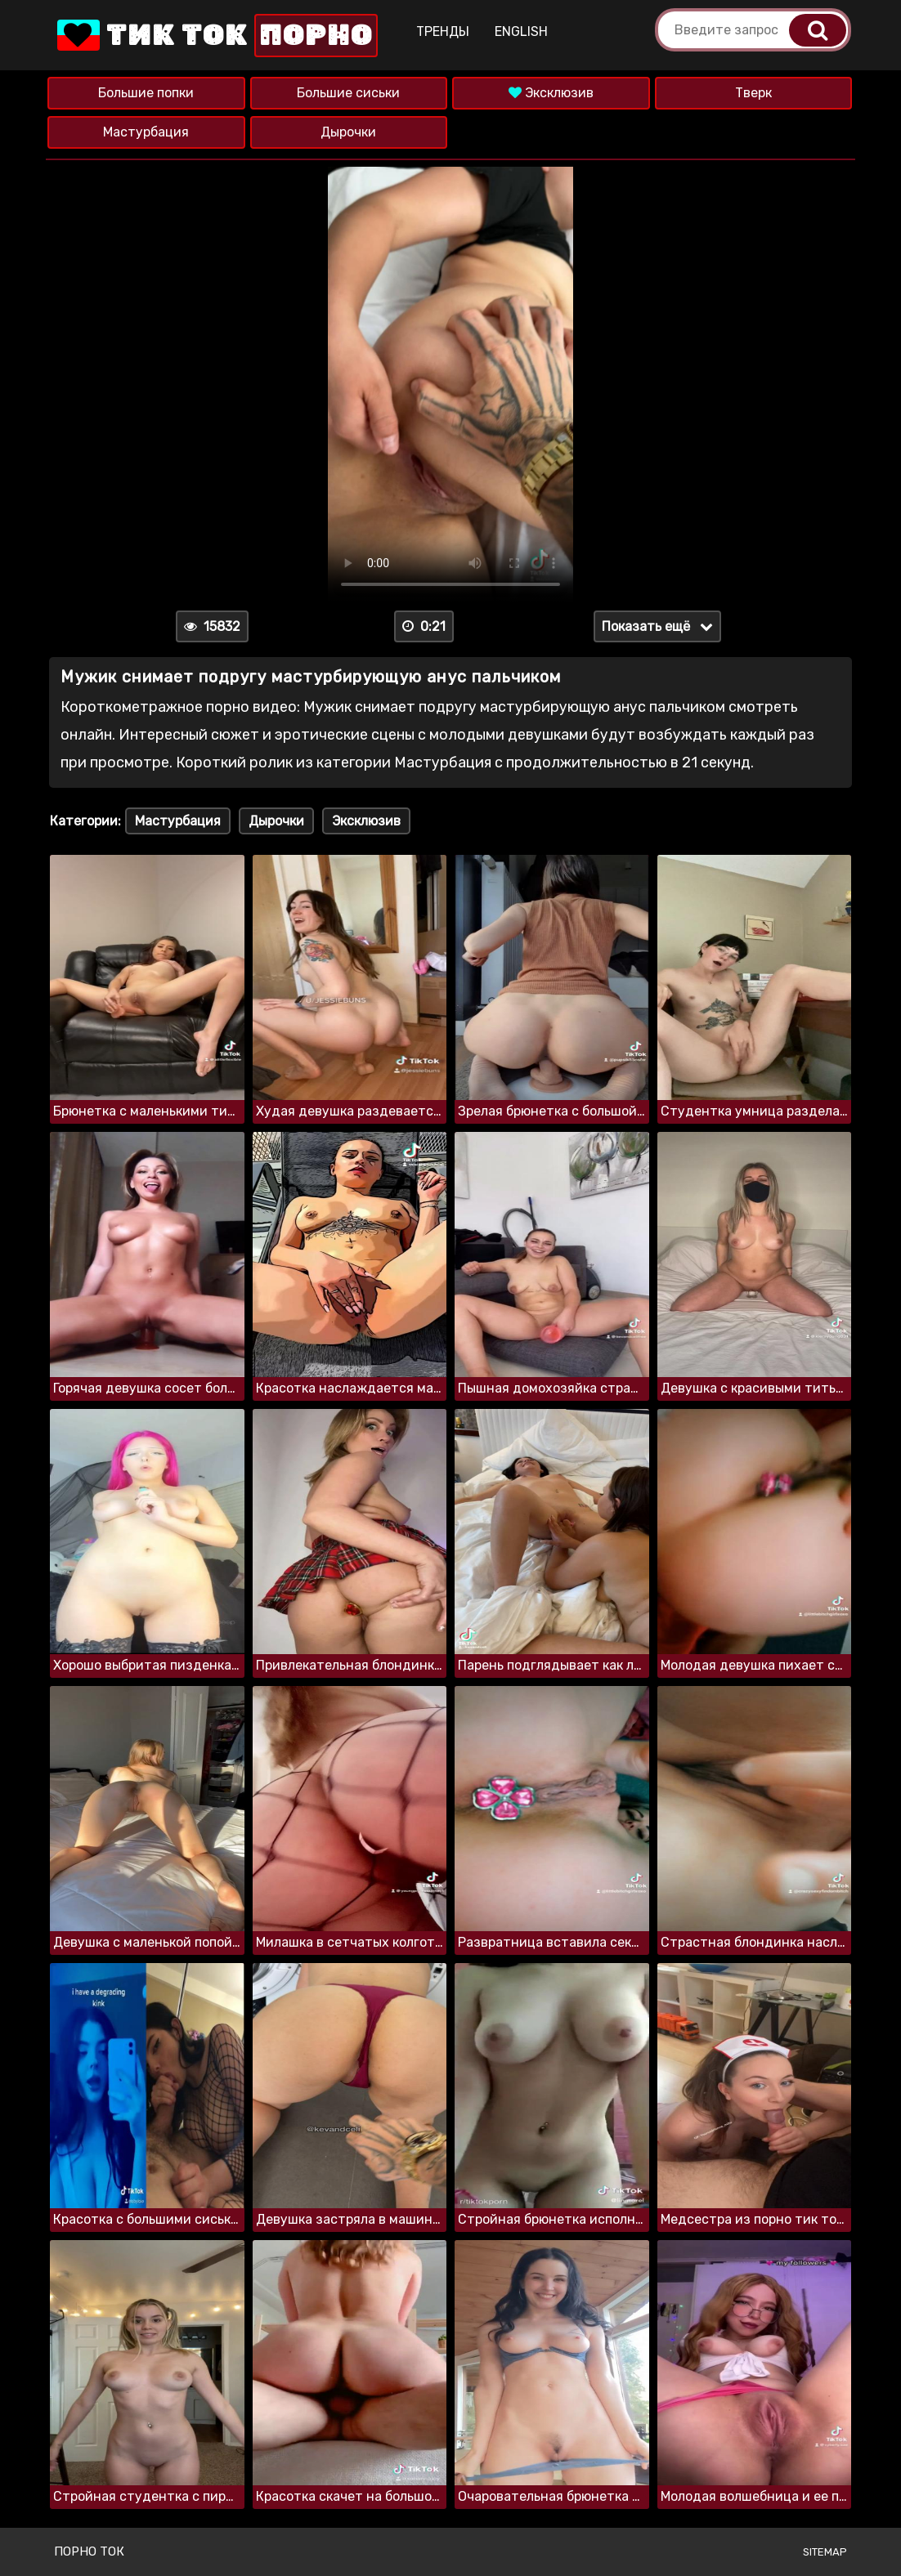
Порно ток (89, 2551)
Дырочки (348, 132)
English (521, 31)
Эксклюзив (551, 93)
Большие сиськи (348, 93)
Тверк (753, 93)
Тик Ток (216, 35)
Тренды (442, 31)
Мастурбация (146, 132)
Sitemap (825, 2552)
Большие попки (146, 93)
